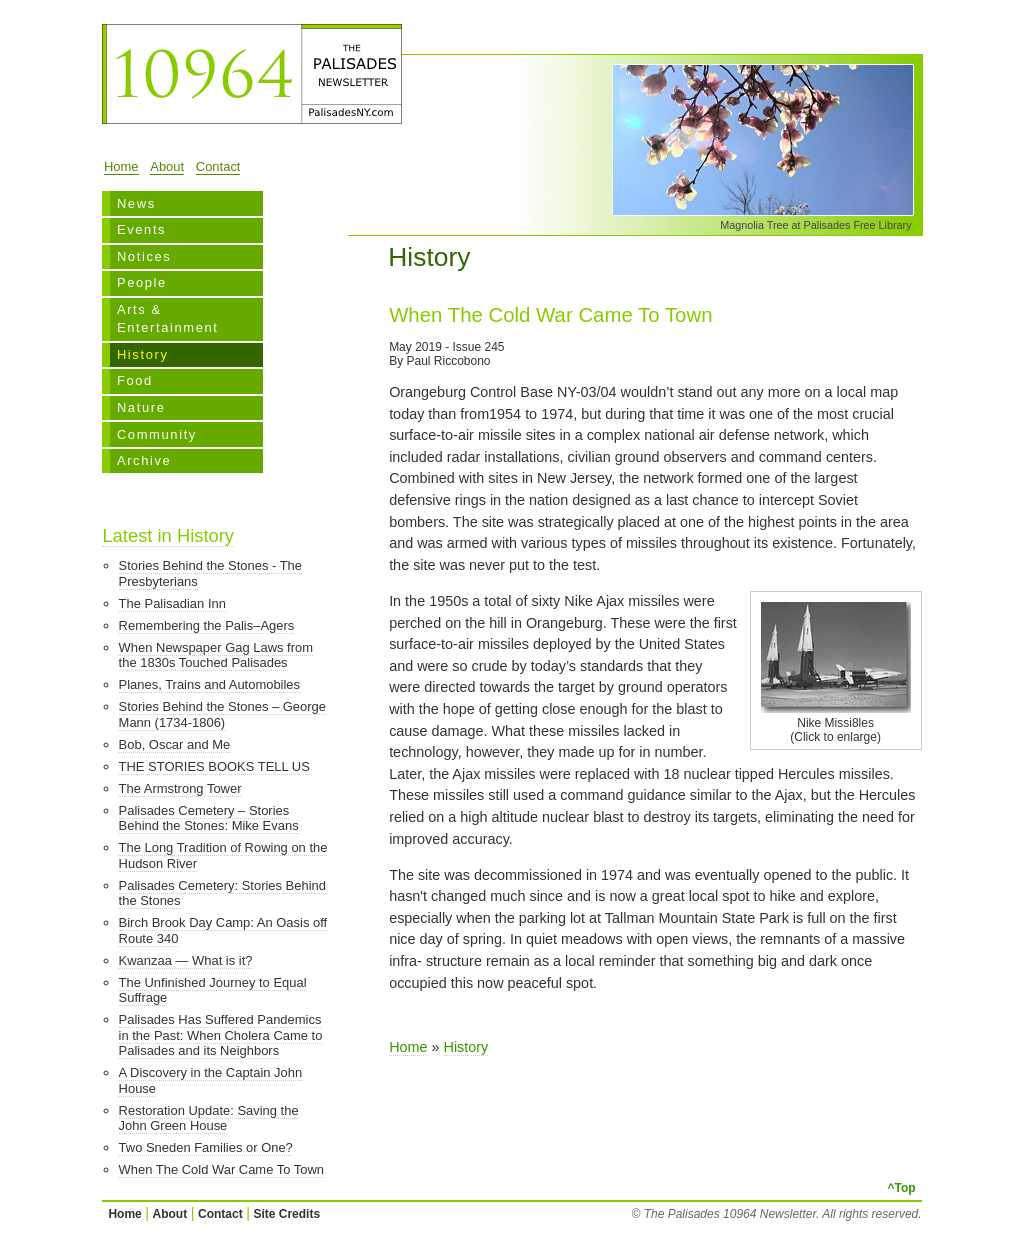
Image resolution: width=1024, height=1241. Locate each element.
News (136, 203)
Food (135, 380)
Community (157, 434)
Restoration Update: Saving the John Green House (209, 1118)
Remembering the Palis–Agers (207, 625)
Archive (144, 460)
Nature (141, 407)
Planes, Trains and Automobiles (209, 684)
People (142, 282)
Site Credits (286, 1214)
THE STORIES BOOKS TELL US (214, 766)
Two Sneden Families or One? (206, 1147)
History (143, 354)
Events (141, 229)
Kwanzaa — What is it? (186, 960)
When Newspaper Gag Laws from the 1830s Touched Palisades (216, 655)
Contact (218, 166)
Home (121, 166)
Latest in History (168, 535)
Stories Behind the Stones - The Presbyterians (210, 573)
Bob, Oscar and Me (175, 744)
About (167, 166)
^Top (901, 1188)
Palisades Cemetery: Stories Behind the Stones (222, 893)
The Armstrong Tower (180, 788)
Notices (144, 256)
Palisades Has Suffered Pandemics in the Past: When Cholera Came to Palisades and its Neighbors (221, 1035)
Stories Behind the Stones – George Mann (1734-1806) (222, 714)
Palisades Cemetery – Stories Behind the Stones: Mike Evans (209, 818)
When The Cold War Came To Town (221, 1169)
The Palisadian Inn (172, 603)
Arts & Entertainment (168, 318)
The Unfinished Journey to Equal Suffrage (213, 990)
